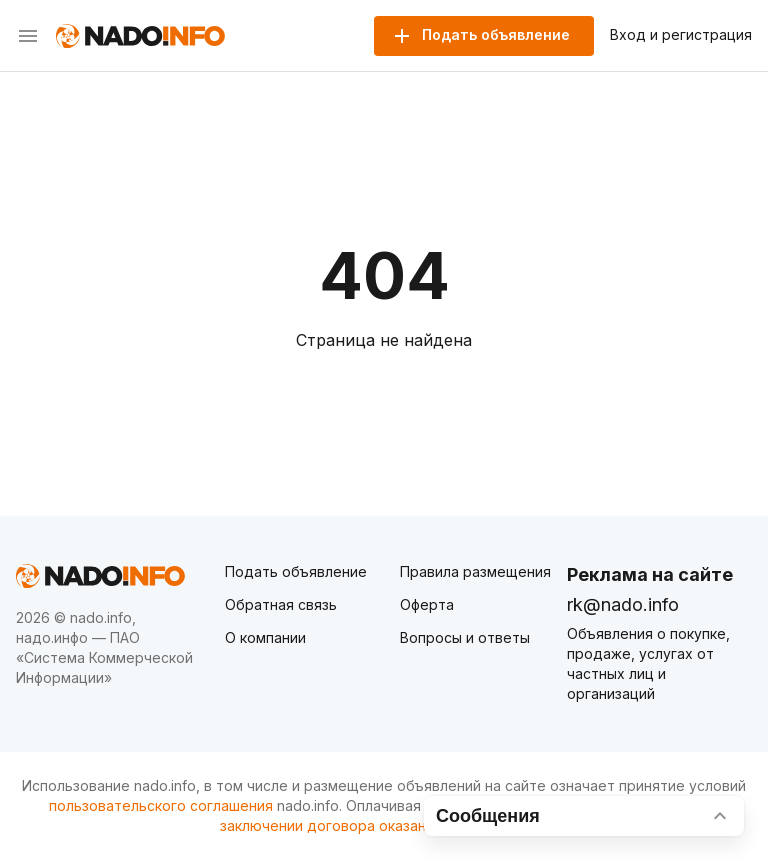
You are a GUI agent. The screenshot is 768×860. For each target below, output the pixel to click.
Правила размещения (475, 571)
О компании (265, 637)
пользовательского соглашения (161, 805)
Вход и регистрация (681, 35)
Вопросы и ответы (465, 637)
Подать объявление (296, 571)
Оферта (427, 604)
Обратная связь (281, 604)
